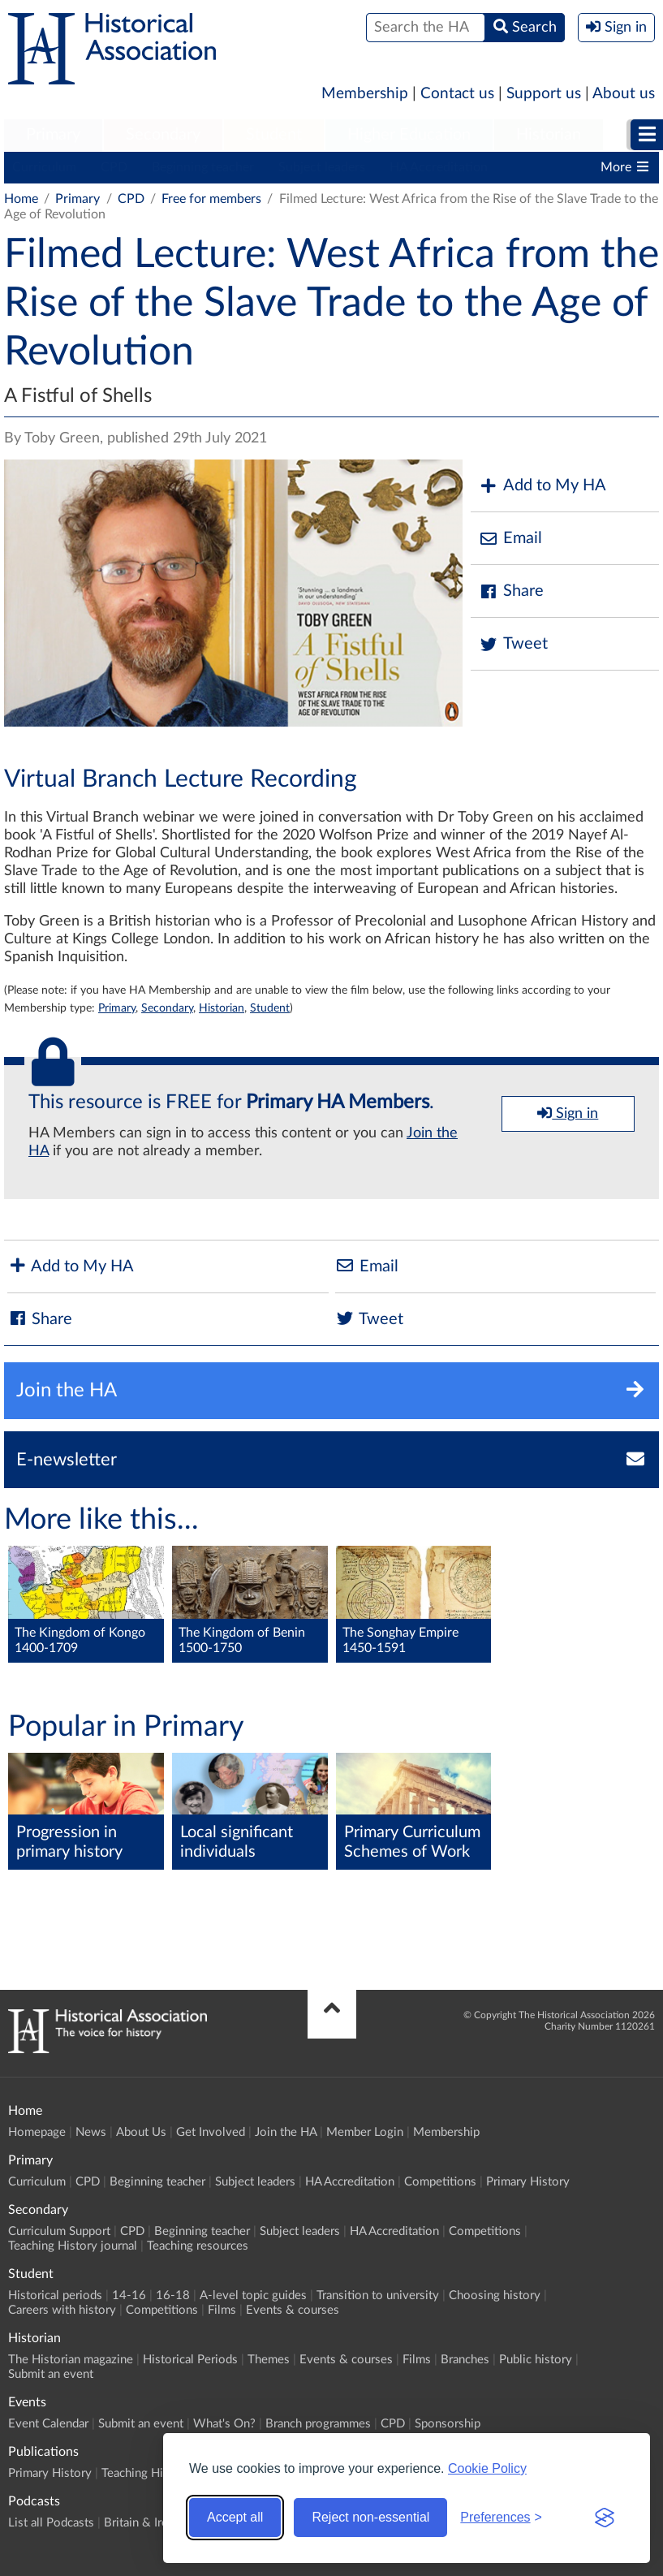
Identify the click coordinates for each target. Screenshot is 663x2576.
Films (222, 2310)
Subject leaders (321, 167)
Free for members (211, 198)
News (90, 2132)
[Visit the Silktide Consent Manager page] (604, 2517)
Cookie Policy (487, 2468)
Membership (364, 93)
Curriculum (44, 167)
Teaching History (146, 2473)
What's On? (224, 2424)
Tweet (513, 644)
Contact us (457, 93)
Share (511, 591)
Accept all (235, 2517)
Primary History (528, 2182)
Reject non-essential (370, 2517)
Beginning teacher (203, 167)
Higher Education (409, 135)
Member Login (364, 2132)
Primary (53, 135)
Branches (465, 2360)
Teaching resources (197, 2246)
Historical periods (55, 2295)
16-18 (173, 2295)
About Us (141, 2132)
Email (510, 538)
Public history (535, 2360)
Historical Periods (190, 2360)
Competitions (440, 2182)
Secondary (163, 135)
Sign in (567, 1113)
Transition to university (377, 2295)
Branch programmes (318, 2424)
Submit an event (50, 2374)
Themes (269, 2360)
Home (21, 198)
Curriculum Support (59, 2231)
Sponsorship (447, 2424)
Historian (548, 135)
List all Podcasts (51, 2523)
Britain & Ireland (147, 2523)
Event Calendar (48, 2424)
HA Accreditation (439, 167)
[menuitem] (53, 135)
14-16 (129, 2295)
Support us (543, 93)
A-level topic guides (253, 2295)
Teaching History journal (72, 2246)
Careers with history (62, 2310)
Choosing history (494, 2295)
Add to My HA (542, 485)
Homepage (37, 2132)
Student (274, 135)
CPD (114, 167)
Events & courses (292, 2310)
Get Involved (210, 2132)
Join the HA (285, 2132)
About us (623, 93)
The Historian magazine (70, 2360)
